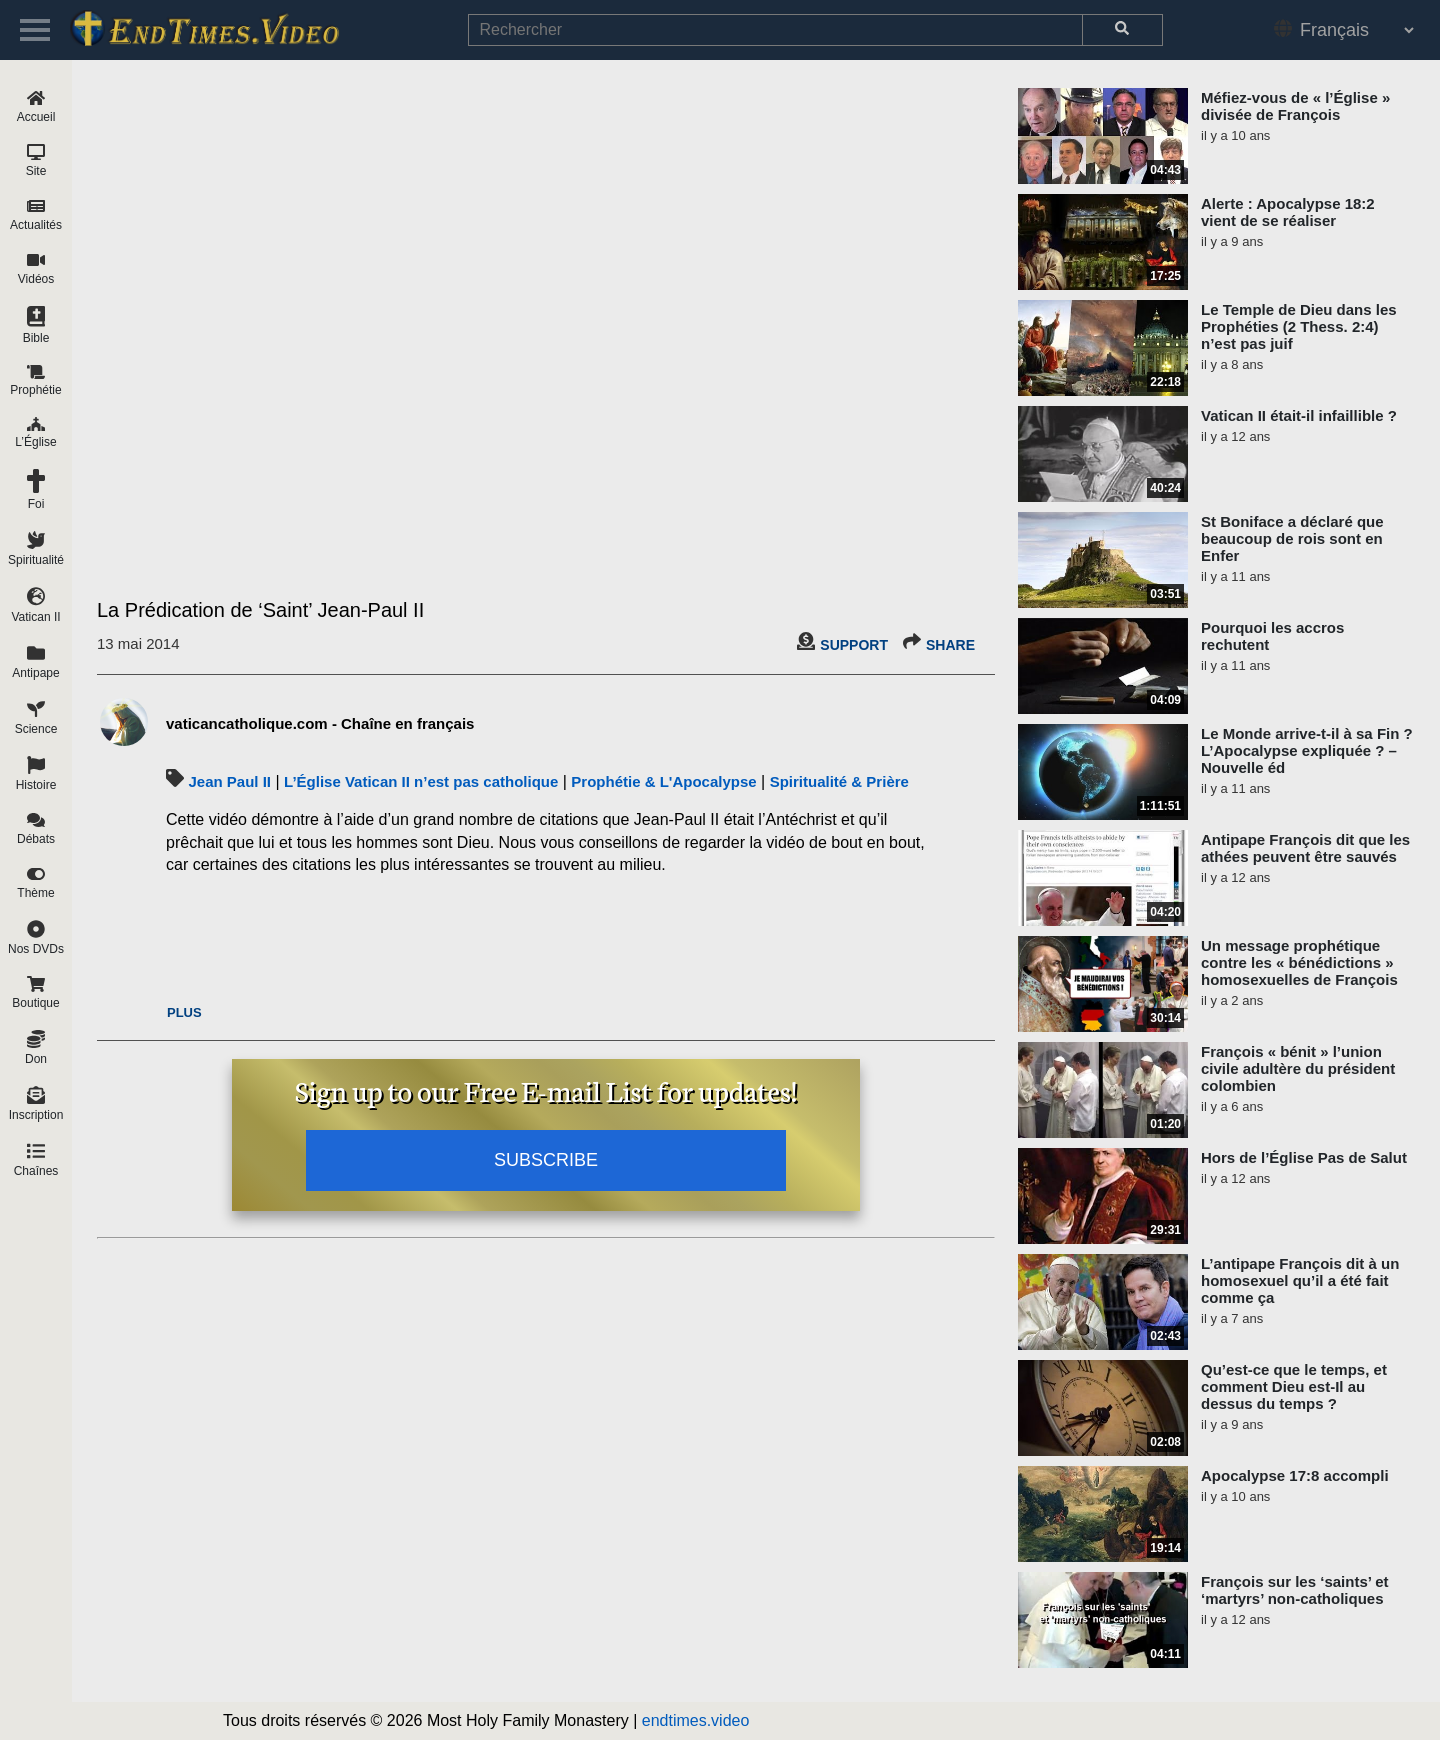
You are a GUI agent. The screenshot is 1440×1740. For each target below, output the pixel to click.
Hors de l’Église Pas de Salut (1304, 1157)
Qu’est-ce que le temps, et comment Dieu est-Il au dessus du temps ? (1294, 1386)
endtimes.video (696, 1720)
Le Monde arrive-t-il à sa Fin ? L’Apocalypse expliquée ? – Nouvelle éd (1307, 750)
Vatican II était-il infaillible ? (1299, 415)
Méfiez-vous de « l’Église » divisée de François (1295, 106)
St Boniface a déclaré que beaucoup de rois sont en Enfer (1292, 538)
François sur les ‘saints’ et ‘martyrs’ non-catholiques (1295, 1590)
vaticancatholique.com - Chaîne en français (320, 723)
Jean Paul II (229, 781)
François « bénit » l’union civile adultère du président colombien (1298, 1068)
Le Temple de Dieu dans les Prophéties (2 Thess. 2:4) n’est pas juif (1299, 326)
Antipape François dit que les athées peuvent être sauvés (1305, 848)
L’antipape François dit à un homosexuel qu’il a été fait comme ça (1300, 1280)
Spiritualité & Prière (839, 781)
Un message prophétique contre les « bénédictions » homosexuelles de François (1299, 962)
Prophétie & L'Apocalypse (663, 781)
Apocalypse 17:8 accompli (1295, 1475)
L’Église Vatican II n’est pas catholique (421, 781)
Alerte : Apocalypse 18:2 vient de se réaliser (1288, 212)
